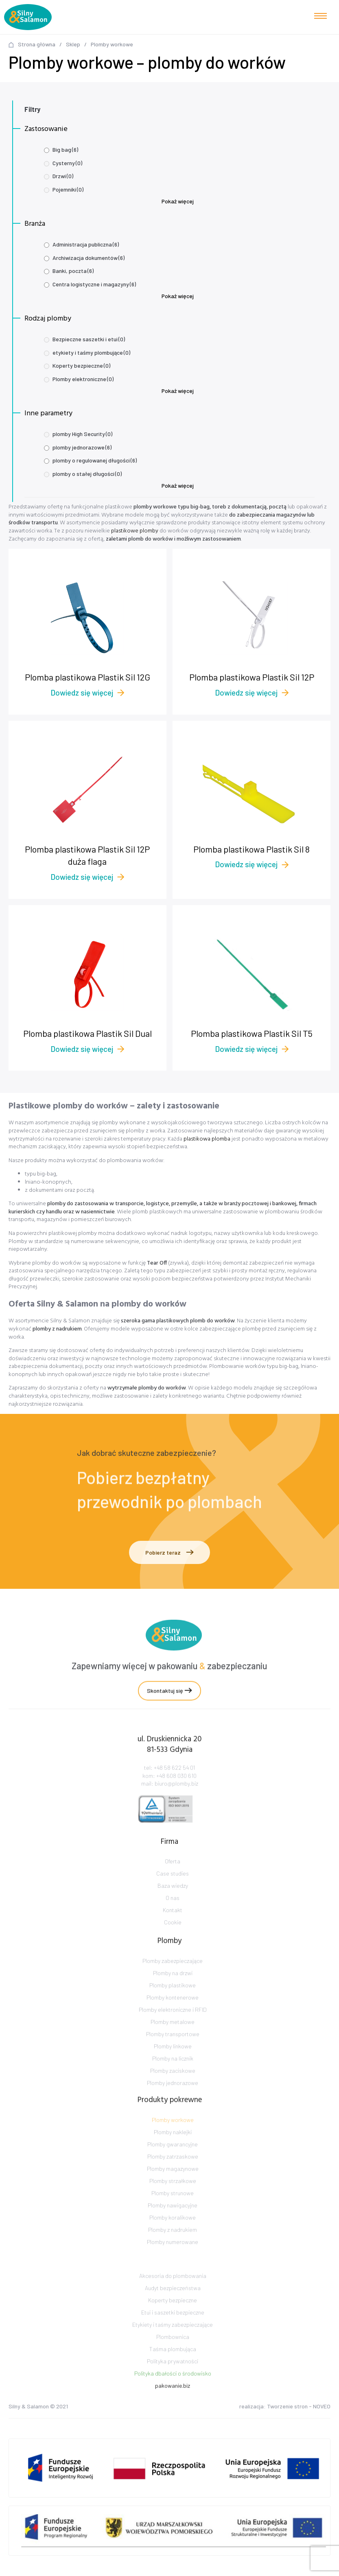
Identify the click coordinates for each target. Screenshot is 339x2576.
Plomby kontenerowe (173, 2024)
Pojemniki (67, 189)
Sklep (73, 44)
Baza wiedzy (172, 1902)
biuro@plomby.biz (176, 1800)
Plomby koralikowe (172, 2244)
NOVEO (321, 2408)
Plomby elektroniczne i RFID (173, 2036)
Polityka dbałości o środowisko (172, 2397)
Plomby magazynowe (173, 2195)
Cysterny (67, 162)
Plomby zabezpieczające (172, 1987)
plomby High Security (82, 433)
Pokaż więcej (178, 201)
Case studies (172, 1890)
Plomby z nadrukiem (172, 2256)
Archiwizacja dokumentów (88, 257)
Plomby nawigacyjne (172, 2232)
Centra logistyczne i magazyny (94, 284)
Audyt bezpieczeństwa (173, 2312)
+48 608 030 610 (176, 1792)
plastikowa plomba (207, 1139)
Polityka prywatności (172, 2385)
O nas (172, 1914)
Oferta (172, 1877)
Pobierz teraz (169, 1552)
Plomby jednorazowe (172, 2109)
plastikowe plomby (134, 531)
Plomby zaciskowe (172, 2097)
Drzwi (62, 175)
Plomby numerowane (172, 2268)
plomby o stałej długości (87, 473)
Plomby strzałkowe (172, 2207)
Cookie (173, 1938)
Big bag (65, 149)
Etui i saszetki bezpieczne (172, 2336)
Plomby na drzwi (172, 1999)
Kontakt (172, 1926)
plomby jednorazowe (82, 447)
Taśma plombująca (172, 2373)
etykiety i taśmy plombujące (91, 352)
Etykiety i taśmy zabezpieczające (172, 2348)
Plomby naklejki (173, 2158)
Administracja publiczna (85, 244)
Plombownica (172, 2361)
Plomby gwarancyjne (172, 2171)
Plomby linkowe (173, 2073)
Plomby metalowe (173, 2048)
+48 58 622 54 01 (174, 1784)
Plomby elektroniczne (83, 378)
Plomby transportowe (172, 2060)
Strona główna (36, 44)
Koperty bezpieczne (81, 365)
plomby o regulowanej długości (94, 460)
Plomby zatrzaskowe (172, 2183)
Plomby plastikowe (172, 2012)
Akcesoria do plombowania (172, 2300)
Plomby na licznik (172, 2085)
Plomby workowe (173, 2146)
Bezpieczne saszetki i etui (88, 339)
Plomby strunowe (172, 2219)
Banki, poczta (73, 270)
